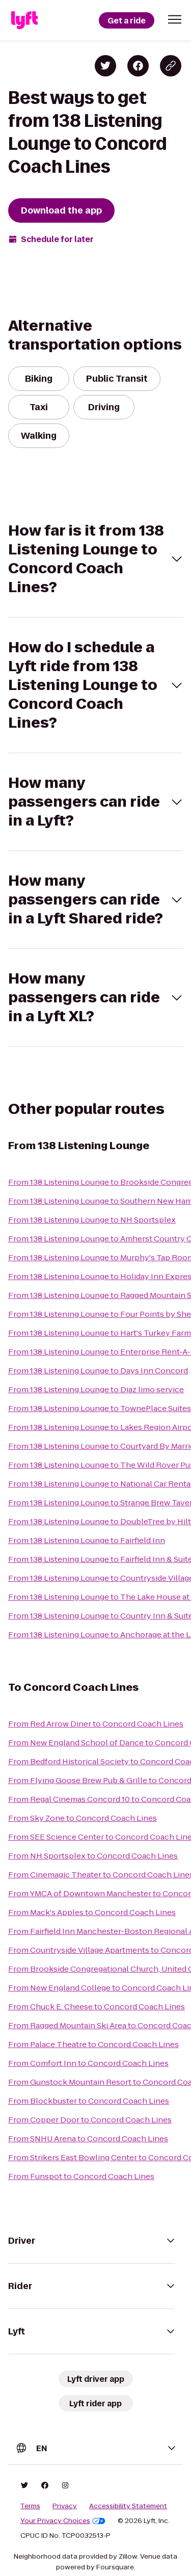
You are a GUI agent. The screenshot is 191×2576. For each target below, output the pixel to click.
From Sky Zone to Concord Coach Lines (82, 1818)
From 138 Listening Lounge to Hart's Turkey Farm (99, 1332)
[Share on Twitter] (105, 66)
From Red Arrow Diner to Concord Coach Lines (95, 1723)
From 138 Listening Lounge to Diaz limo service (96, 1389)
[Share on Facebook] (138, 66)
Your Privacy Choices (62, 2521)
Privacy (64, 2506)
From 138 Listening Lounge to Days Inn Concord (98, 1370)
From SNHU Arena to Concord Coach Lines (88, 2138)
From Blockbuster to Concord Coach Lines (88, 2100)
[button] (175, 19)
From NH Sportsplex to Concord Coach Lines (93, 1855)
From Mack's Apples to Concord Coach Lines (92, 1912)
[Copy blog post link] (170, 66)
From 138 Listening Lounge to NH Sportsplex (92, 1219)
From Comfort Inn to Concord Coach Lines (88, 2063)
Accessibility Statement (128, 2506)
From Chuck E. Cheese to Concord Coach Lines (96, 2006)
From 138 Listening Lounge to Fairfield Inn (86, 1540)
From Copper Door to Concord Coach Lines (90, 2119)
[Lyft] (24, 20)
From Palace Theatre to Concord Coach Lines (93, 2044)
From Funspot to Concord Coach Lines (81, 2176)
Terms (30, 2506)
